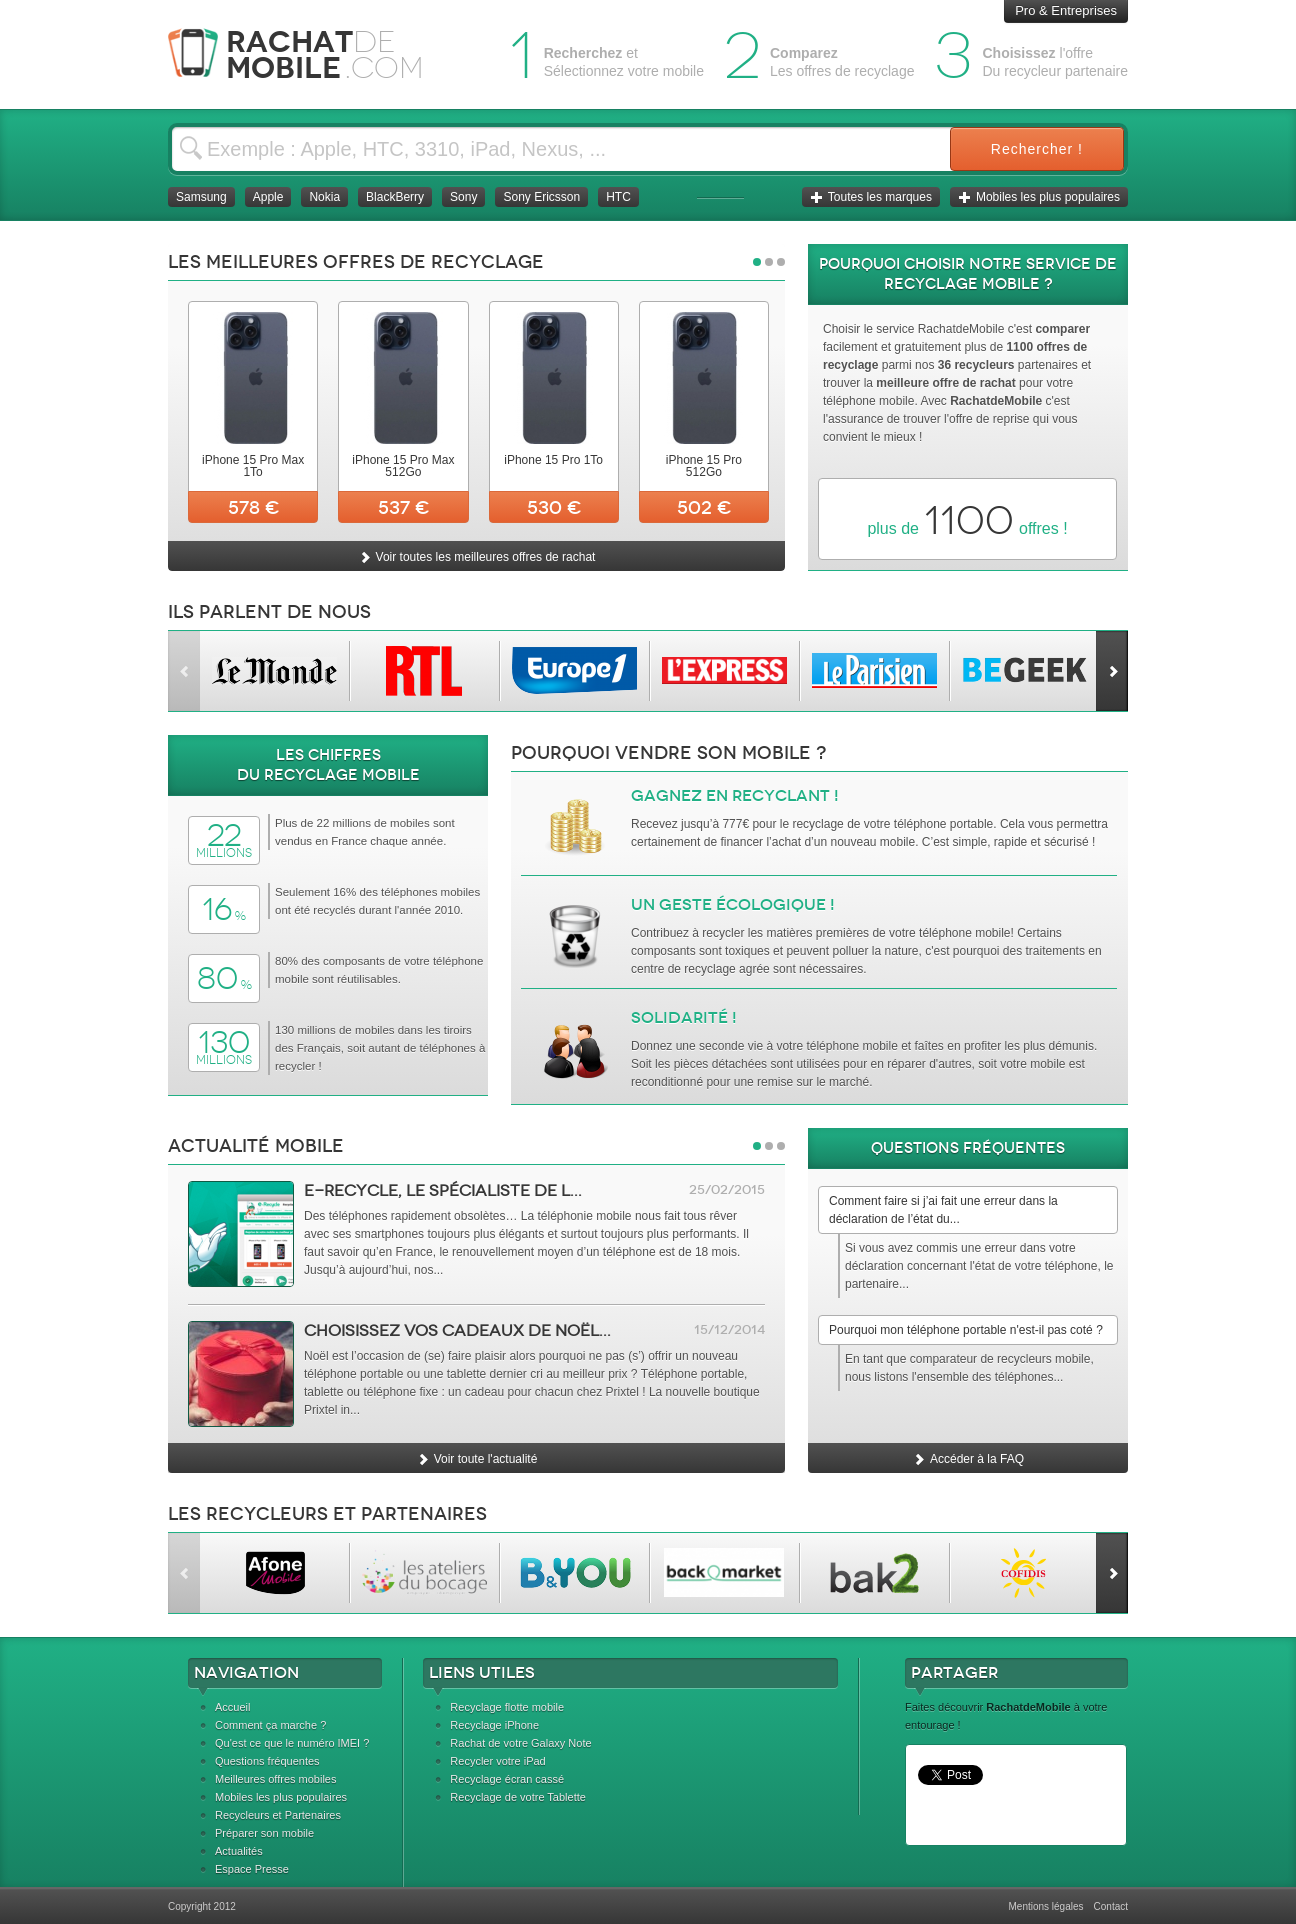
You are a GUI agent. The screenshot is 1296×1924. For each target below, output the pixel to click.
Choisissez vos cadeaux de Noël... (457, 1330)
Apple (268, 197)
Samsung (201, 197)
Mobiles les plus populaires (1039, 197)
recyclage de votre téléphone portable (892, 824)
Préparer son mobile (264, 1833)
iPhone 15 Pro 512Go (704, 466)
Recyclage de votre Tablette (518, 1797)
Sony (463, 197)
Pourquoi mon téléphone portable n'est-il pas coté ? (966, 1330)
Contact (1111, 1906)
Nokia (324, 197)
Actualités (239, 1851)
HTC (618, 197)
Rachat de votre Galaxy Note (520, 1743)
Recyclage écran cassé (507, 1779)
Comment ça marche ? (270, 1725)
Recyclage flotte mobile (507, 1707)
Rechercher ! (1037, 149)
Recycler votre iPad (497, 1761)
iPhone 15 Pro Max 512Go (403, 466)
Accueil (232, 1707)
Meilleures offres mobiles (275, 1779)
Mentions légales (1045, 1906)
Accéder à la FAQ (968, 1459)
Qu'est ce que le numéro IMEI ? (292, 1743)
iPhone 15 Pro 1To (553, 460)
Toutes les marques (871, 197)
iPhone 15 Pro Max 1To (253, 466)
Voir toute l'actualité (477, 1459)
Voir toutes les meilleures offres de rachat (477, 557)
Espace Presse (252, 1869)
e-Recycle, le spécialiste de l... (443, 1190)
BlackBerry (395, 197)
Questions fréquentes (267, 1761)
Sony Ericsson (541, 197)
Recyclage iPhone (494, 1725)
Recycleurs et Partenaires (278, 1815)
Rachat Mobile (310, 54)
